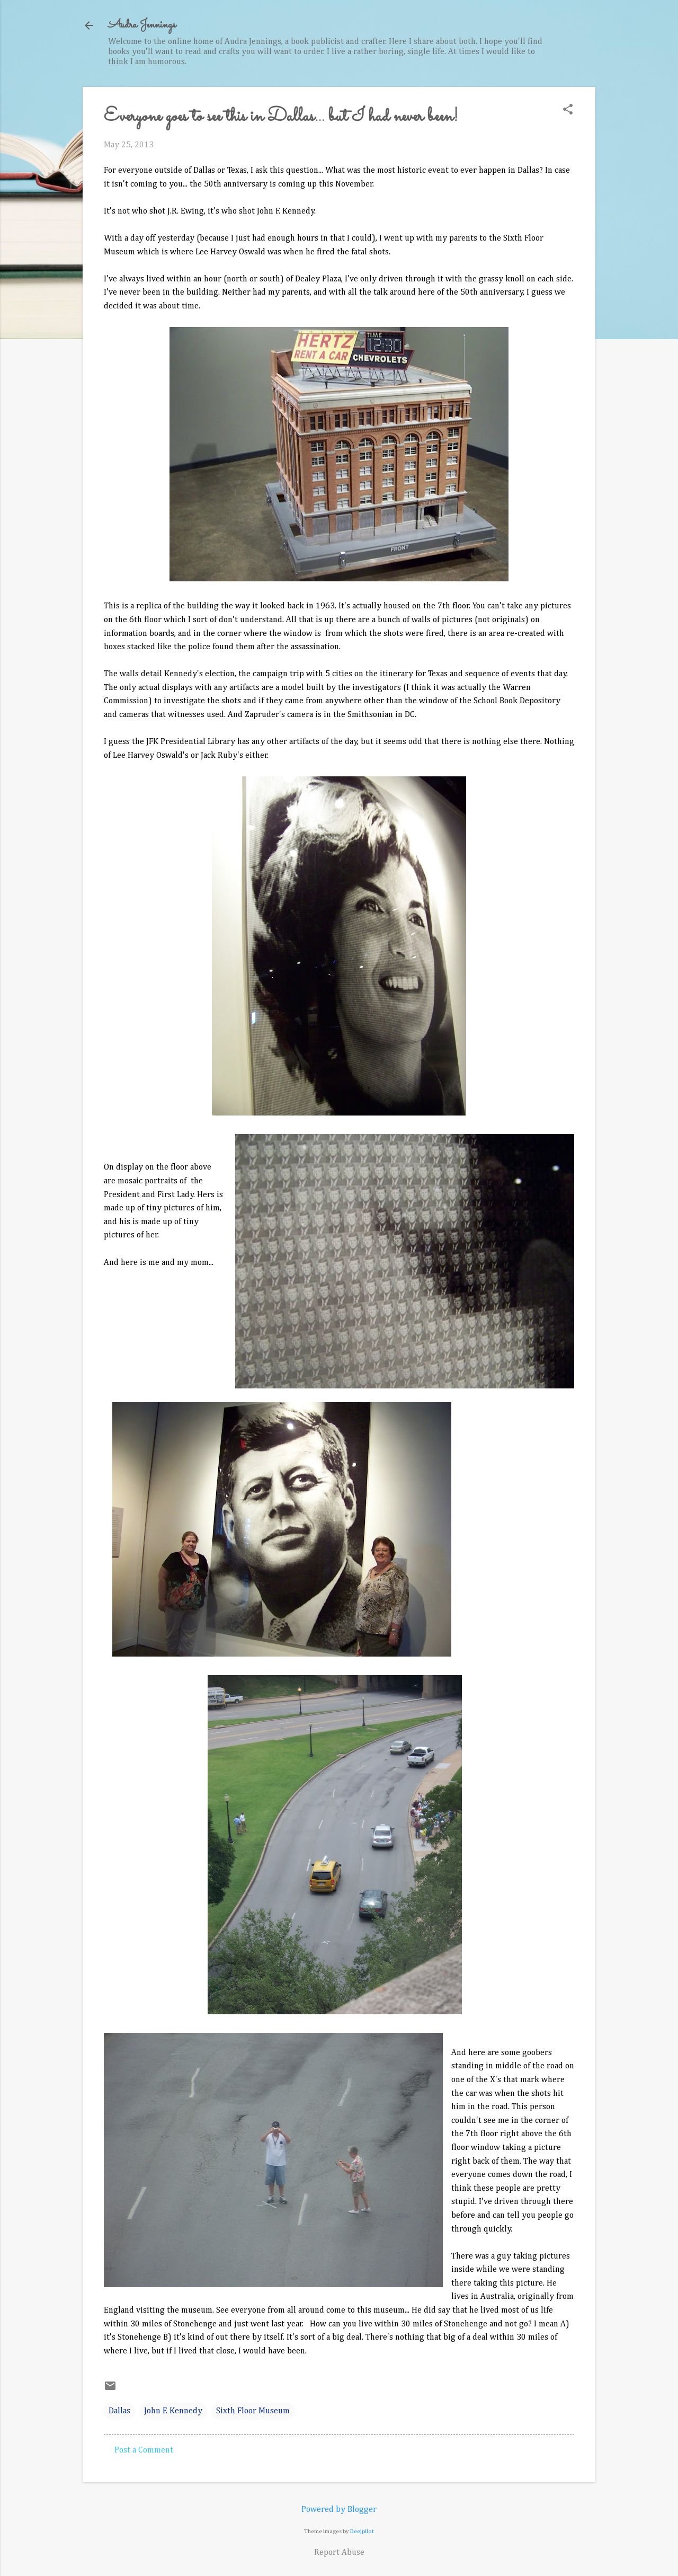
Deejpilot (362, 2531)
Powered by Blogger (339, 2510)
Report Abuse (339, 2552)
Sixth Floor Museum (253, 2411)
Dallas (119, 2411)
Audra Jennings (142, 25)
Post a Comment (143, 2450)
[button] (567, 110)
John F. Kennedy (173, 2411)
